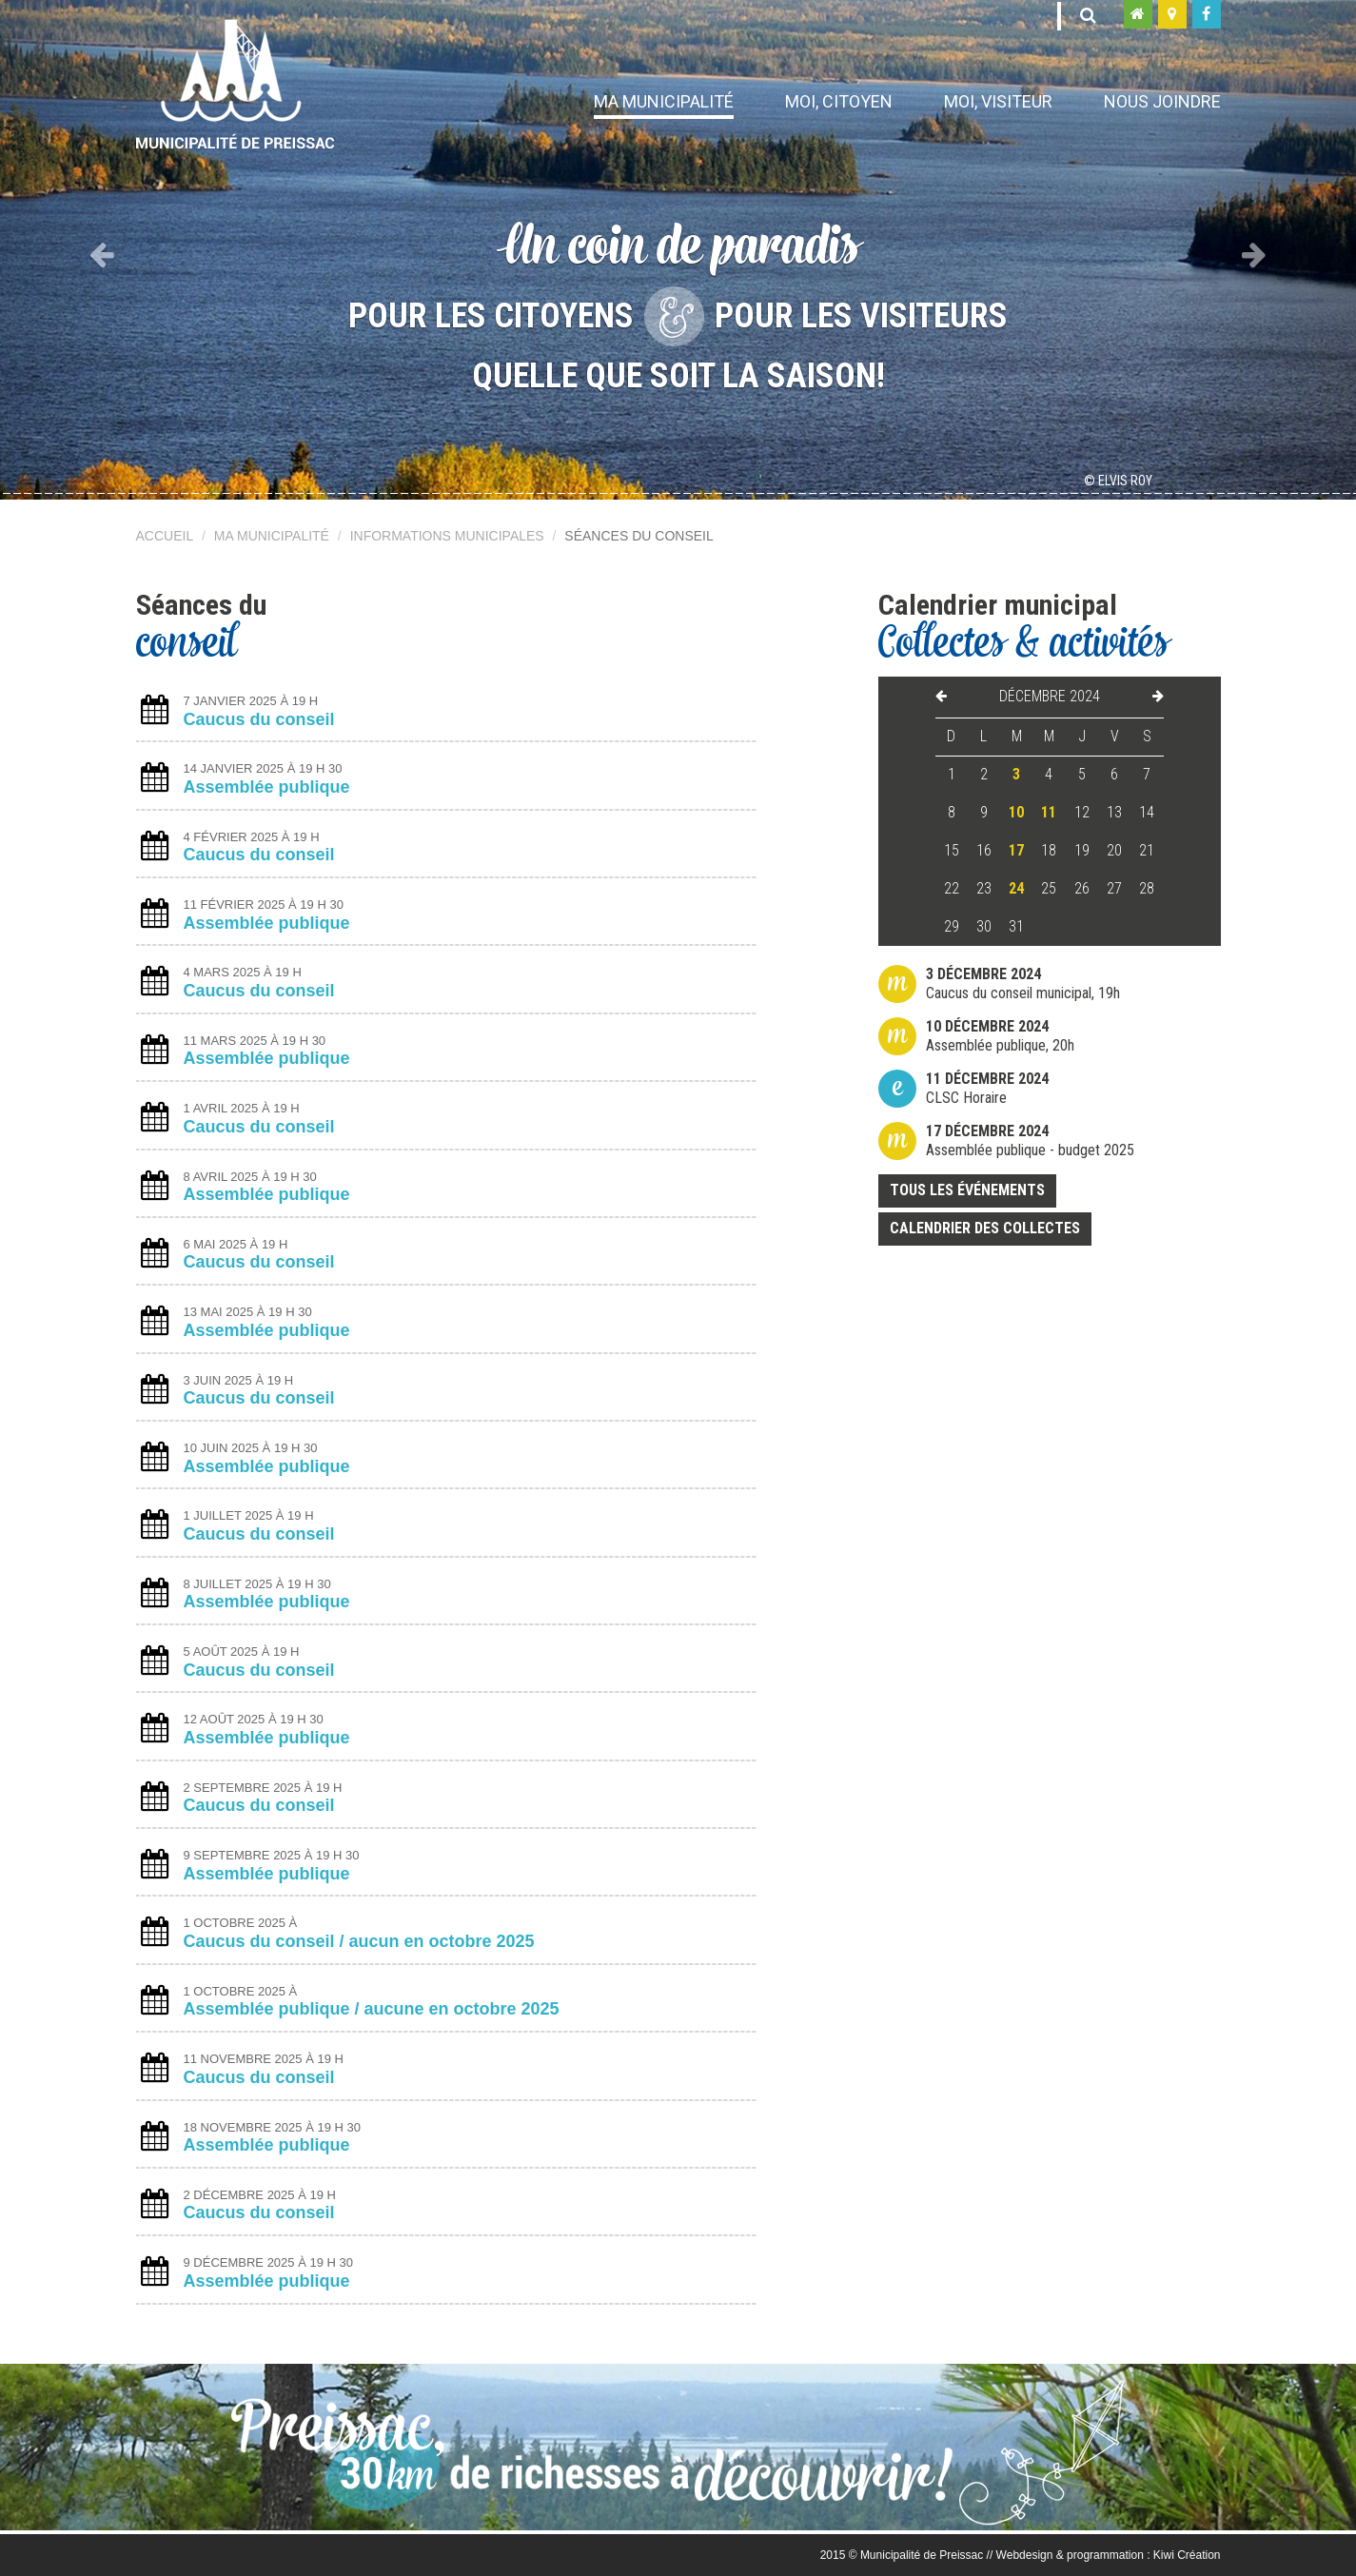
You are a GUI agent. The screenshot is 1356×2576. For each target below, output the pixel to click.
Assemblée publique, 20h (1000, 1035)
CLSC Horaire (987, 1088)
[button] (102, 250)
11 (1048, 812)
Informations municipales (447, 535)
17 (1016, 850)
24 (1016, 888)
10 (1016, 812)
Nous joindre (1162, 101)
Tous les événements (967, 1190)
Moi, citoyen (839, 101)
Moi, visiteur (998, 101)
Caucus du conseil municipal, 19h (1023, 983)
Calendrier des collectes (985, 1228)
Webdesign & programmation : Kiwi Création (1108, 2555)
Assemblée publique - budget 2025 (1030, 1140)
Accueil (165, 535)
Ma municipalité (664, 101)
